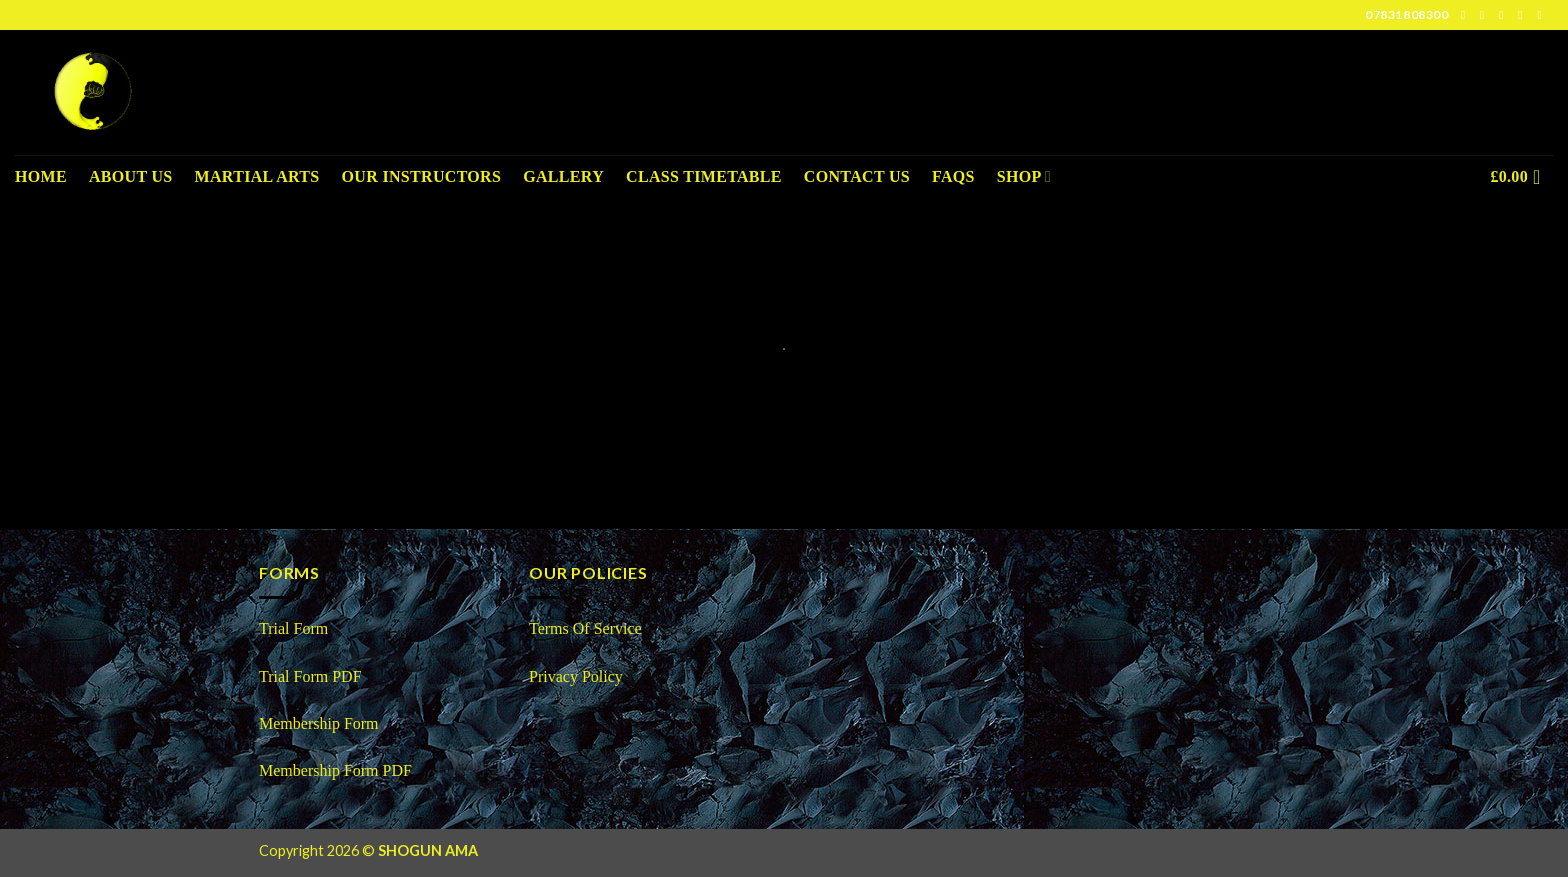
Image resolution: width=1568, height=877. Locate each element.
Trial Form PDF (310, 676)
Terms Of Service (585, 628)
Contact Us (857, 176)
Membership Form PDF (335, 770)
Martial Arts (257, 176)
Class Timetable (704, 176)
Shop (1024, 176)
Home (41, 176)
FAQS (953, 176)
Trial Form (293, 628)
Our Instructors (422, 176)
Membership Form (321, 723)
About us (131, 176)
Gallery (563, 176)
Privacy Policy (576, 676)
